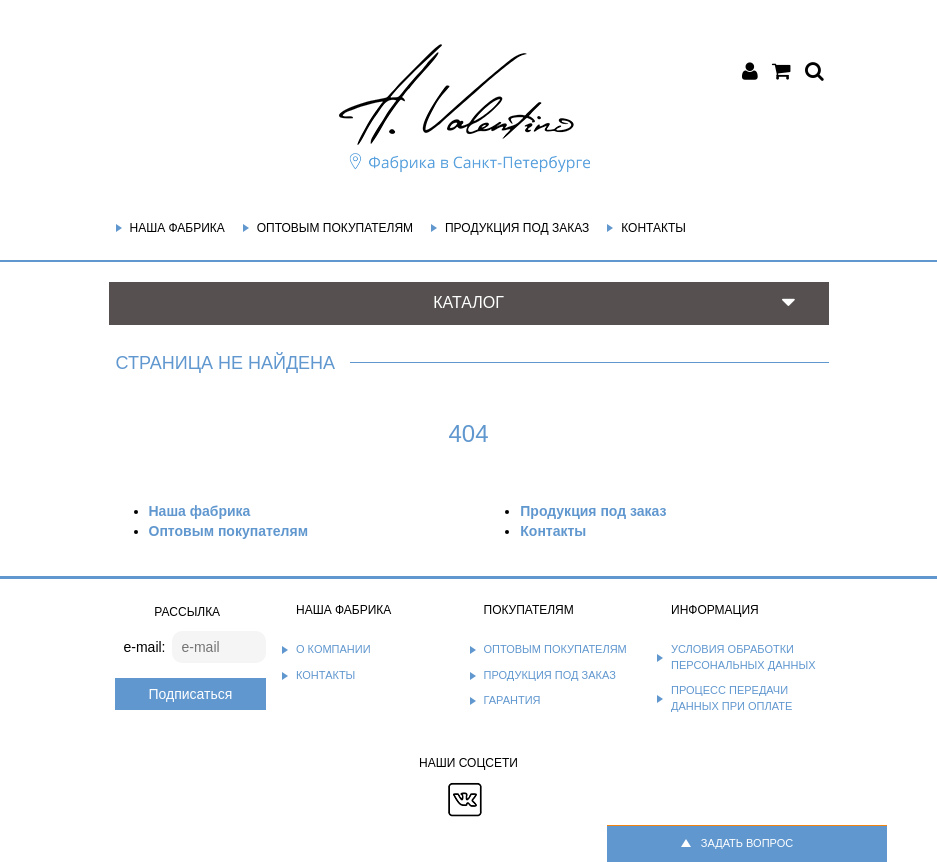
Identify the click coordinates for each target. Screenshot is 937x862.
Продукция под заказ (517, 228)
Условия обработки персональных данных (743, 657)
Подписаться (190, 694)
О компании (333, 649)
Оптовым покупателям (335, 228)
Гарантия (512, 700)
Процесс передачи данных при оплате (731, 698)
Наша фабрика (177, 228)
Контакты (653, 228)
